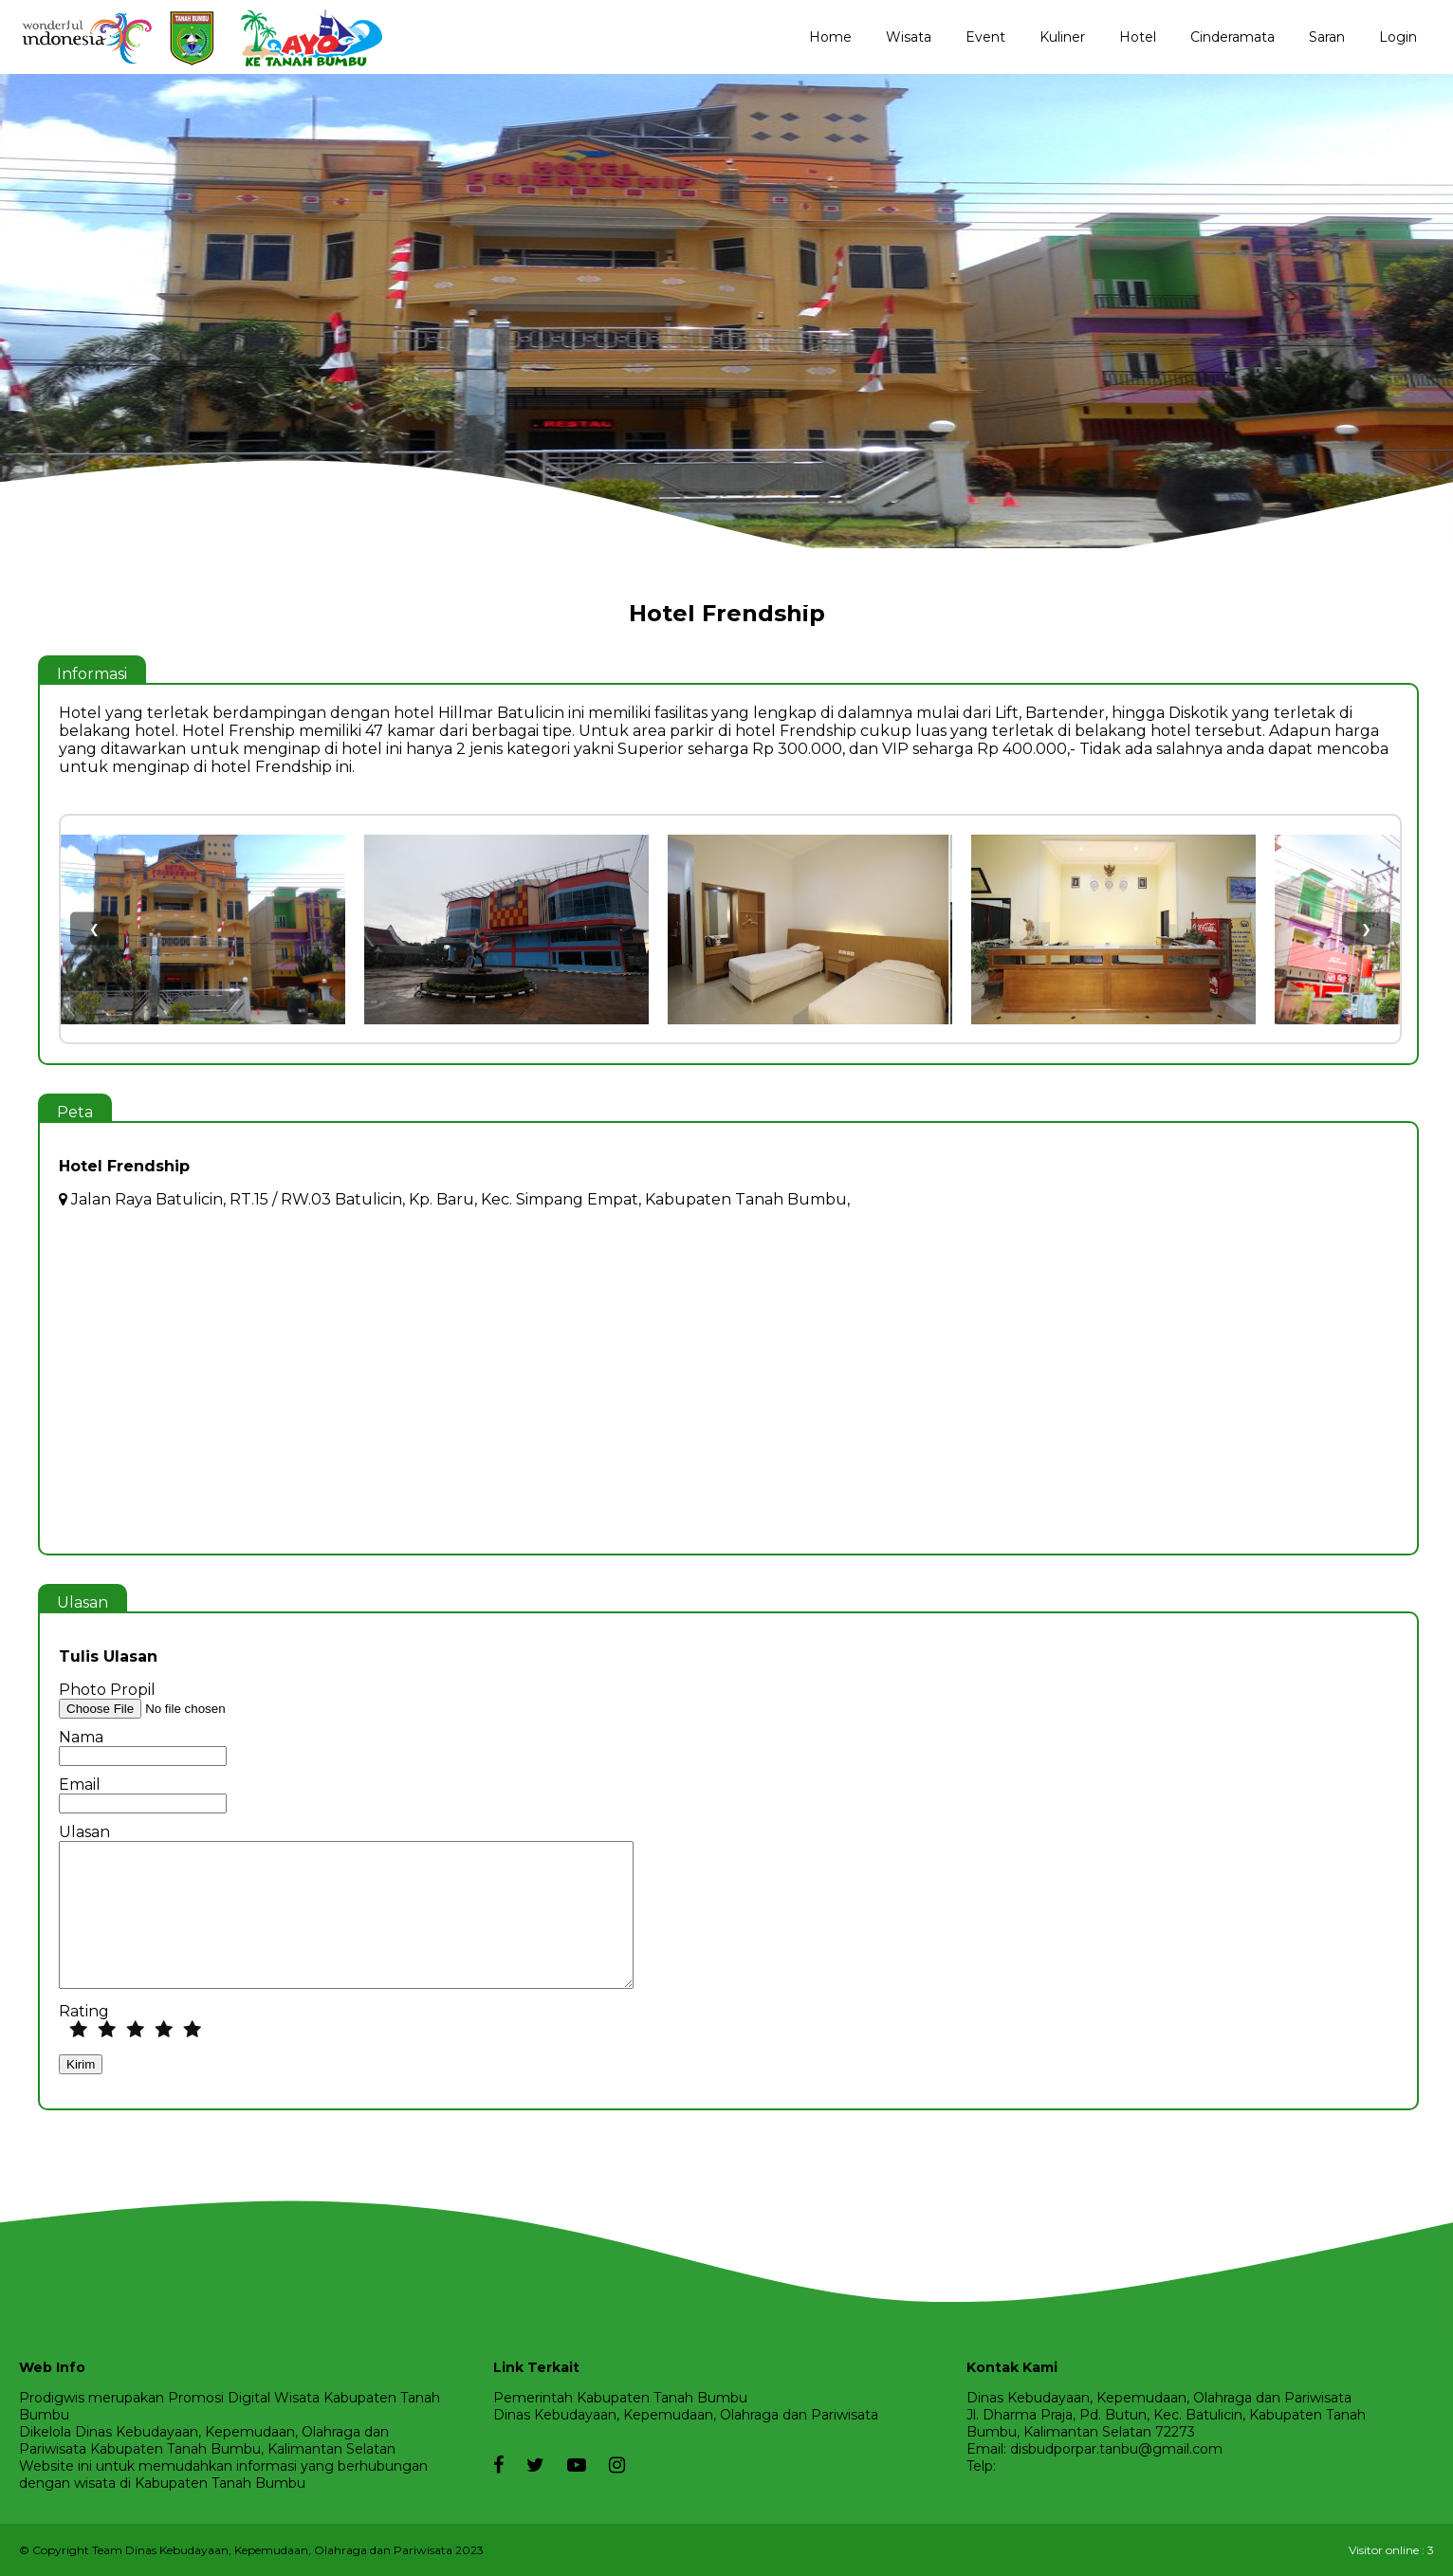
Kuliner (1062, 37)
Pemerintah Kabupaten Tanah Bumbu (620, 2397)
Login (1398, 37)
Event (985, 37)
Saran (1327, 37)
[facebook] (498, 2456)
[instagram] (607, 2465)
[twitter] (525, 2465)
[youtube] (567, 2465)
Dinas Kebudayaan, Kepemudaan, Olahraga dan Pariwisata (685, 2414)
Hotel (1137, 37)
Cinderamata (1232, 37)
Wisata (908, 37)
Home (830, 37)
